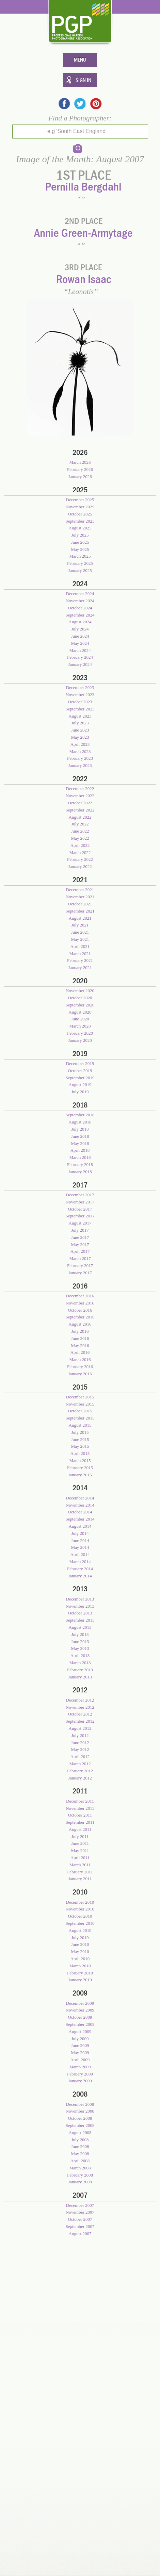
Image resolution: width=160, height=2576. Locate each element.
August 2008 (80, 2132)
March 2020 (80, 1026)
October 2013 (80, 1612)
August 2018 (80, 1122)
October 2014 (80, 1511)
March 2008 (80, 2167)
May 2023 (80, 737)
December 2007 (80, 2205)
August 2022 (80, 817)
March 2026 (80, 462)
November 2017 (80, 1201)
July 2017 (80, 1230)
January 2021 (80, 967)
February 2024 (80, 657)
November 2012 (80, 1707)
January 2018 (80, 1171)
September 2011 (80, 1822)
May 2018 (80, 1143)
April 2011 (80, 1857)
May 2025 (80, 549)
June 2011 (80, 1843)
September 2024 (80, 615)
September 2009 (80, 2024)
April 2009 (80, 2059)
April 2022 (80, 845)
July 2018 (80, 1129)
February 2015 (80, 1467)
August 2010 (80, 1930)
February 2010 (80, 1972)
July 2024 (80, 628)
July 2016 (80, 1331)
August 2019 (80, 1084)
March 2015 (80, 1460)
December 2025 (80, 499)
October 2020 (80, 997)
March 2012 (80, 1763)
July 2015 (80, 1432)
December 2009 (80, 2003)
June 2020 (80, 1018)
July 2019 (80, 1091)
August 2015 (80, 1425)
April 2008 (80, 2160)
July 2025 (80, 535)
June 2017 (80, 1237)
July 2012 (80, 1735)
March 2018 (80, 1157)
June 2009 (80, 2045)
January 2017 (80, 1272)
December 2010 (80, 1902)
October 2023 (80, 701)
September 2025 (80, 521)
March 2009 (80, 2066)
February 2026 (80, 469)
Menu (80, 59)
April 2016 (80, 1352)
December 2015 (80, 1396)
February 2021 (80, 960)
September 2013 (80, 1620)
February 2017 (80, 1265)
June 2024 (80, 636)
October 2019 (80, 1070)
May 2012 (80, 1749)
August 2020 (80, 1012)
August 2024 (80, 621)
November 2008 (80, 2111)
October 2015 (80, 1410)
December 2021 (80, 889)
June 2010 (80, 1944)
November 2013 (80, 1606)
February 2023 (80, 758)
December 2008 (80, 2104)
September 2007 (80, 2226)
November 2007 (80, 2212)
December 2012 (80, 1700)
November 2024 (80, 600)
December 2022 (80, 788)
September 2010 (80, 1923)
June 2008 (80, 2146)
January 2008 (80, 2181)
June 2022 (80, 831)
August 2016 (80, 1324)
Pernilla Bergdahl (83, 186)
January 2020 (80, 1040)
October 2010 (80, 1916)
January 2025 (80, 570)
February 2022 (80, 859)
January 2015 (80, 1474)
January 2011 (80, 1878)
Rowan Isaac (83, 279)
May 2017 (80, 1244)
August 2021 (80, 918)
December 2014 (80, 1497)
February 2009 (80, 2074)
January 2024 (80, 664)
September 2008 (80, 2125)
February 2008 (80, 2175)
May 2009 (80, 2052)
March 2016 (80, 1359)
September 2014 (80, 1519)
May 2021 (80, 939)
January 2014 (80, 1575)
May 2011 (80, 1850)
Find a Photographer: (79, 118)
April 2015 (80, 1453)
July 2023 (80, 722)
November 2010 (80, 1909)
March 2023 (80, 751)
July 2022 (80, 823)
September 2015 (80, 1418)
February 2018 (80, 1164)
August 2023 (80, 716)
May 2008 (80, 2153)
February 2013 (80, 1669)
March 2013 (80, 1662)
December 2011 (80, 1801)
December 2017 (80, 1194)
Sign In (83, 80)
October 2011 (80, 1815)
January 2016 (80, 1373)
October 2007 (80, 2219)
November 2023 (80, 694)
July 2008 (80, 2139)
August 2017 (80, 1223)
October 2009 (80, 2017)
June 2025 (80, 542)
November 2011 (80, 1808)
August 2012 (80, 1728)
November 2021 (80, 896)
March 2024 (80, 650)
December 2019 (80, 1063)
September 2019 (80, 1077)
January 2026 (80, 476)
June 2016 (80, 1338)
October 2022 (80, 802)
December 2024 (80, 593)
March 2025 (80, 556)
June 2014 (80, 1540)
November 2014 (80, 1505)
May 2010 (80, 1951)
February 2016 (80, 1366)
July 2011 (80, 1836)
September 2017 (80, 1215)
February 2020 (80, 1033)
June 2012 (80, 1742)
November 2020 (80, 990)
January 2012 (80, 1778)
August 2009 (80, 2031)
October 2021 (80, 903)
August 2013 (80, 1627)
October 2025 (80, 513)
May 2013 (80, 1648)
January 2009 (80, 2080)
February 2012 (80, 1770)
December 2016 (80, 1295)
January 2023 (80, 765)
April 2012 (80, 1756)
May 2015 (80, 1446)
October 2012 (80, 1714)
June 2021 (80, 932)
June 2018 (80, 1136)
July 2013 (80, 1634)
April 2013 (80, 1655)
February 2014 (80, 1568)
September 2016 (80, 1316)
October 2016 (80, 1310)
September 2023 (80, 708)
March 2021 (80, 953)
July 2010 (80, 1937)
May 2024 (80, 643)
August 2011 (80, 1829)
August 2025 (80, 527)
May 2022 (80, 838)
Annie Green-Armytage (83, 232)
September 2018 (80, 1114)
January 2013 (80, 1676)
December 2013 (80, 1599)
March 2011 (80, 1864)
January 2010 (80, 1979)
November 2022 (80, 795)
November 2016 (80, 1303)
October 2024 (80, 607)
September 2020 (80, 1004)
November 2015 (80, 1404)
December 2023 (80, 687)
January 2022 (80, 866)
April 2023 (80, 744)
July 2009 (80, 2038)
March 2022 (80, 852)
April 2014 (80, 1554)
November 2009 (80, 2010)
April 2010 (80, 1958)
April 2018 (80, 1150)
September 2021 (80, 911)
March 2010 (80, 1965)
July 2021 (80, 925)
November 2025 (80, 506)
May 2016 (80, 1345)
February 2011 (80, 1871)
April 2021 (80, 946)
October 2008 (80, 2118)
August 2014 (80, 1526)
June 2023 (80, 730)
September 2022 (80, 810)
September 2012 (80, 1721)
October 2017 (80, 1209)
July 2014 (80, 1533)
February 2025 (80, 563)
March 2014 (80, 1561)
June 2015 (80, 1439)
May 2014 (80, 1547)
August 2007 (80, 2233)
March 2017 (80, 1258)
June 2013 (80, 1641)
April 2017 (80, 1251)
